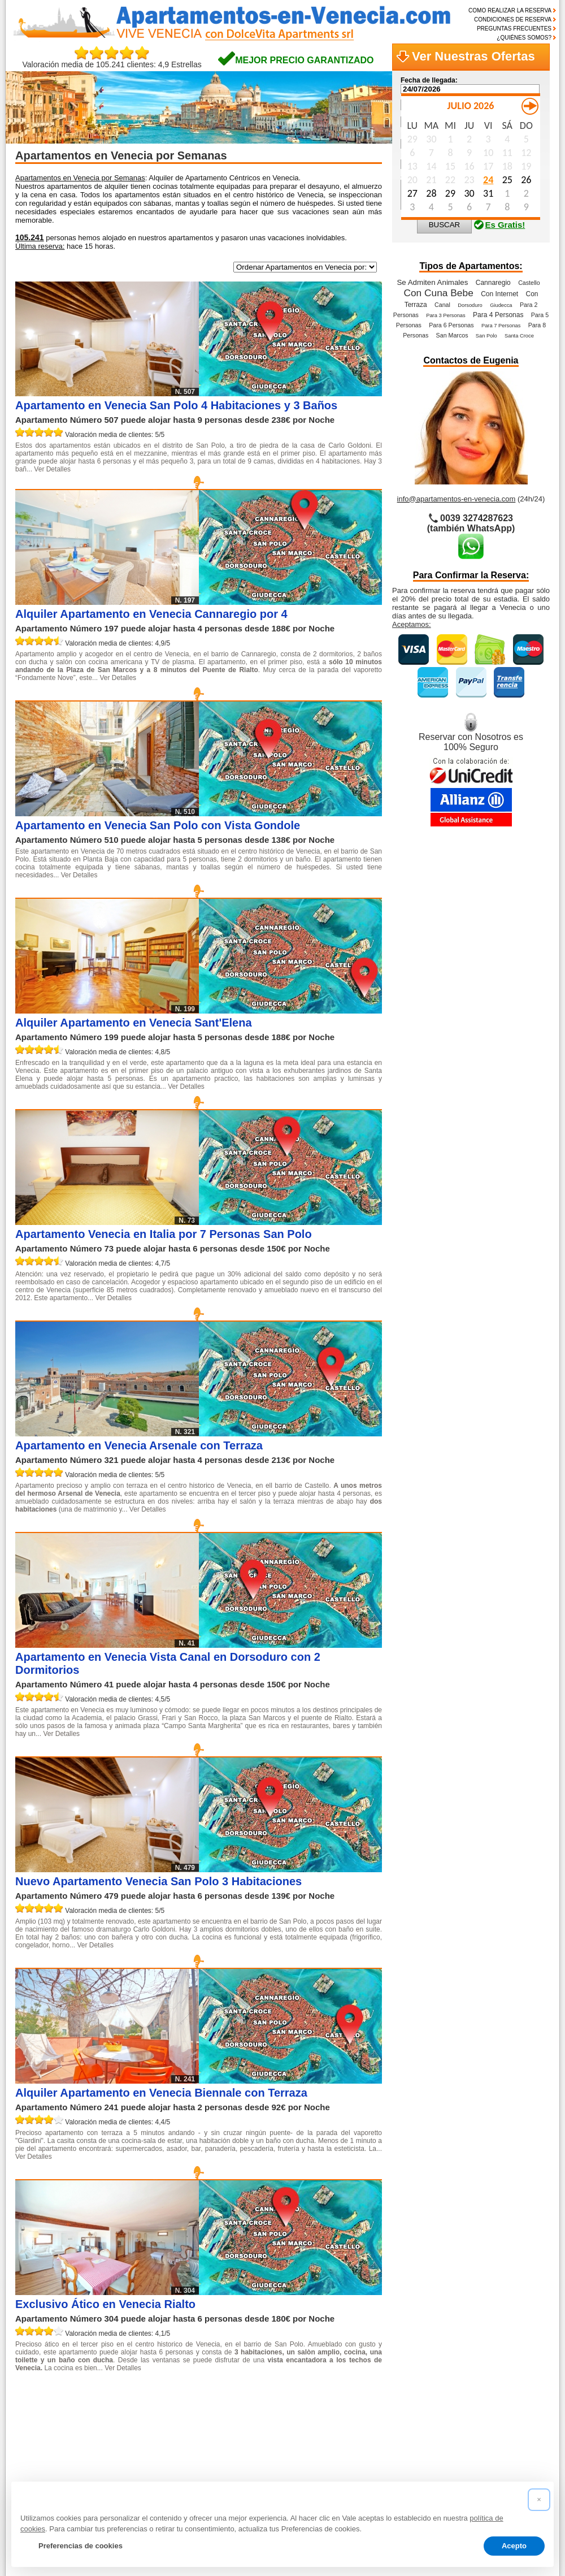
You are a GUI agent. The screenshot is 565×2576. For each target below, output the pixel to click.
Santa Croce (519, 336)
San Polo (486, 336)
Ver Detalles (52, 469)
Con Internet (499, 294)
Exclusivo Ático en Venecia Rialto (105, 2304)
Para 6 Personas (451, 325)
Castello (529, 282)
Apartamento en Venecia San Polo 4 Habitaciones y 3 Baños (176, 405)
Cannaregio (493, 283)
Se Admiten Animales (432, 282)
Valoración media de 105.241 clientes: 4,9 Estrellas (111, 61)
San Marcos (452, 335)
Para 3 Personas (445, 315)
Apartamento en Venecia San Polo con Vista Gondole (157, 825)
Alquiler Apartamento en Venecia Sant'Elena (133, 1022)
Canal (442, 304)
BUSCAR (444, 224)
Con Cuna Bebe (438, 292)
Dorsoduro (470, 305)
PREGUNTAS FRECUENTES (514, 28)
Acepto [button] (514, 2546)
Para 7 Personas (500, 325)
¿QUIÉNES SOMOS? (524, 37)
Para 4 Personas (498, 315)
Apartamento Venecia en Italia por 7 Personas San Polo (163, 1234)
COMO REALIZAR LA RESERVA (509, 10)
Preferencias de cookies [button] (80, 2546)
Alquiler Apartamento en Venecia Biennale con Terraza (161, 2092)
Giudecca (501, 305)
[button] (539, 2500)
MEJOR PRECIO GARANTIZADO (304, 60)
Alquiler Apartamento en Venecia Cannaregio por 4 (151, 614)
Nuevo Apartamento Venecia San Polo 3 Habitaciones (158, 1881)
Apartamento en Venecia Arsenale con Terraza (139, 1445)
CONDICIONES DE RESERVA (512, 19)
